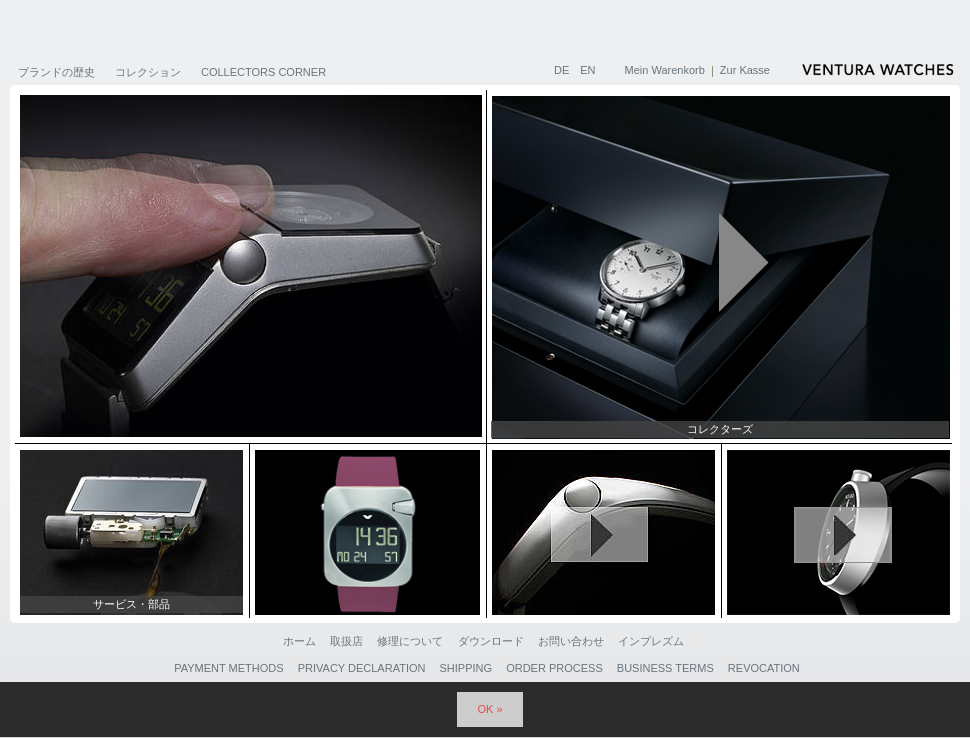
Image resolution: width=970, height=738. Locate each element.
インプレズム (651, 641)
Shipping (466, 668)
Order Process (554, 668)
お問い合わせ (571, 641)
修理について (410, 641)
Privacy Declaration (362, 668)
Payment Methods (228, 668)
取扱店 (346, 641)
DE (563, 70)
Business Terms (665, 668)
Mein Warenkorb (665, 70)
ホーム (299, 641)
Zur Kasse (745, 70)
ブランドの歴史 (56, 72)
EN (587, 70)
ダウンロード (491, 641)
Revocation (764, 668)
